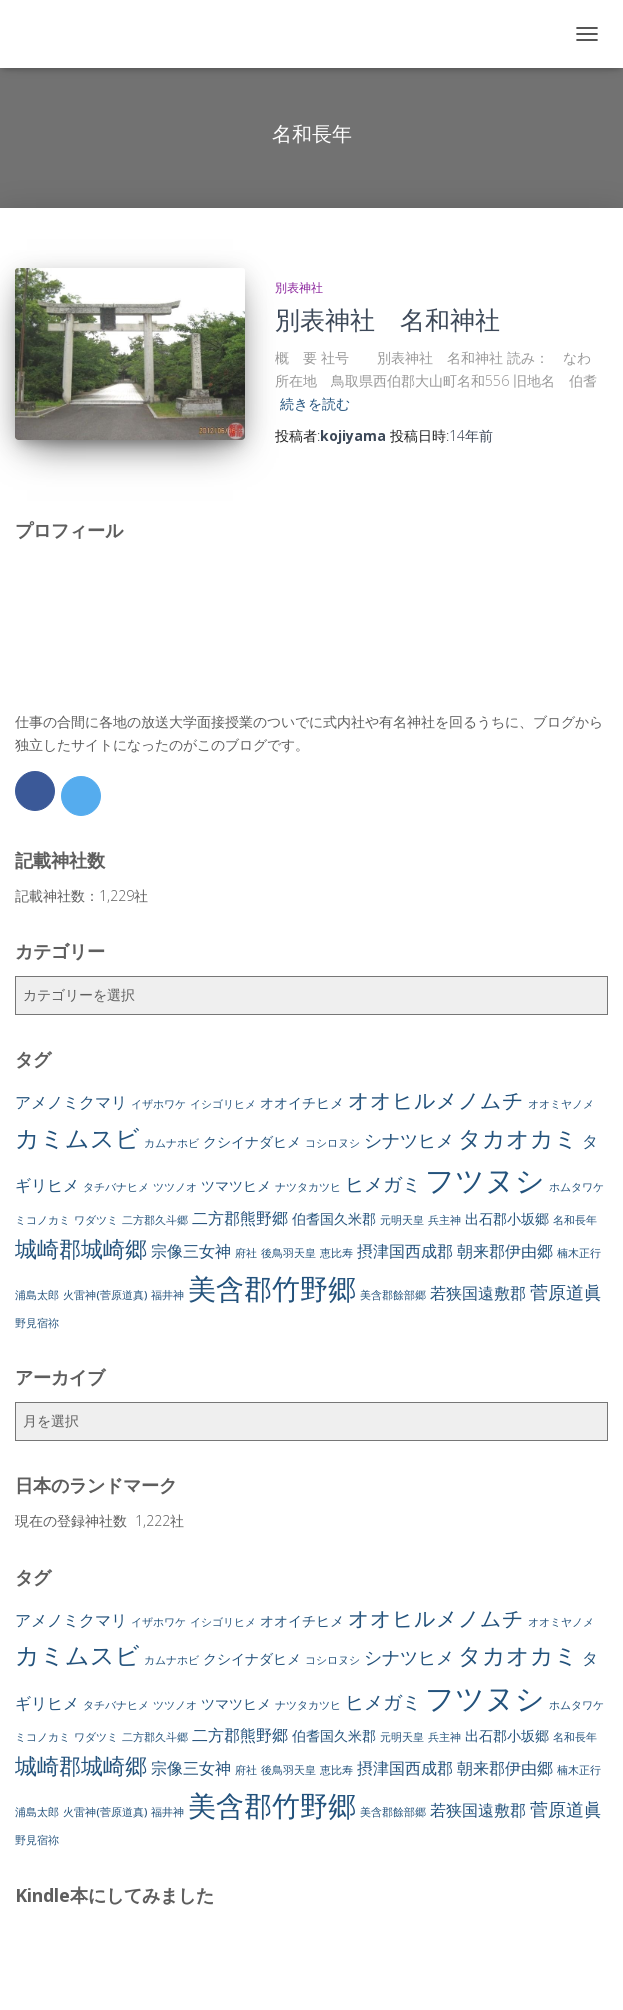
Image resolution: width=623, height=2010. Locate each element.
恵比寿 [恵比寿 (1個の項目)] (336, 1253)
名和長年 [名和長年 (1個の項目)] (575, 1220)
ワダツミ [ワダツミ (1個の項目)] (96, 1220)
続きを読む (315, 403)
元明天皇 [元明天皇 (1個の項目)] (402, 1220)
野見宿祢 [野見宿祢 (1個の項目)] (37, 1323)
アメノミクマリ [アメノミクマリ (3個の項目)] (71, 1102)
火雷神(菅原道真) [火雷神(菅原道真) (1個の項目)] (105, 1295)
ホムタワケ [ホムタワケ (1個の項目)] (576, 1187)
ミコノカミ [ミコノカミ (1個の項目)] (42, 1220)
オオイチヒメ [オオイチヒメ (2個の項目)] (302, 1102)
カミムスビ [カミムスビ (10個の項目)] (77, 1137)
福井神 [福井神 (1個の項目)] (167, 1295)
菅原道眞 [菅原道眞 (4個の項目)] (566, 1292)
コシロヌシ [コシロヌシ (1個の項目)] (332, 1143)
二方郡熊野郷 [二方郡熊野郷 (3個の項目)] (240, 1218)
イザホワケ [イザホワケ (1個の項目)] (158, 1104)
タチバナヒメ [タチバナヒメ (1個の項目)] (116, 1187)
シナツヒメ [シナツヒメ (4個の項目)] (409, 1140)
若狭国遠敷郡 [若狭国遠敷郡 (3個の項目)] (478, 1293)
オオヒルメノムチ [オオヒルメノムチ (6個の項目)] (436, 1100)
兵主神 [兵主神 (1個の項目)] (444, 1220)
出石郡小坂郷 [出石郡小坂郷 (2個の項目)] (507, 1218)
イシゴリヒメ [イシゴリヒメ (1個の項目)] (223, 1104)
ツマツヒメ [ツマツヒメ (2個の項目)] (236, 1185)
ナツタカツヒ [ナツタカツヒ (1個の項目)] (308, 1187)
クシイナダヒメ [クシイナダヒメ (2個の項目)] (252, 1141)
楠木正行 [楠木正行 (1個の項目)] (579, 1253)
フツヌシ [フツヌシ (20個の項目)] (485, 1180)
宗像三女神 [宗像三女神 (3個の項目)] (191, 1251)
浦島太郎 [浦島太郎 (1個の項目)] (37, 1295)
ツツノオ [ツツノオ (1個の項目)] (175, 1187)
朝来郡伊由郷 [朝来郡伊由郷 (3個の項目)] (505, 1251)
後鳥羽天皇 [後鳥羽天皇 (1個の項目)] (288, 1253)
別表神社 (299, 287)
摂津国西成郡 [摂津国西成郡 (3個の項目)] (405, 1251)
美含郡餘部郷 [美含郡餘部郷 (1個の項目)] (393, 1295)
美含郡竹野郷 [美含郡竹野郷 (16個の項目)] (272, 1288)
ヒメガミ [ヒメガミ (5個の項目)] (383, 1183)
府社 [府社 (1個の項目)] (246, 1253)
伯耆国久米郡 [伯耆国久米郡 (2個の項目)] (334, 1218)
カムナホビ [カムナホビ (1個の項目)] (171, 1143)
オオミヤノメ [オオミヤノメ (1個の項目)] (561, 1104)
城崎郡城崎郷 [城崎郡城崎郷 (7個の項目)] (81, 1248)
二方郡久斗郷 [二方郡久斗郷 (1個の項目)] (155, 1220)
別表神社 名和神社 (387, 319)
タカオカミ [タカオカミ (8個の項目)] (518, 1138)
